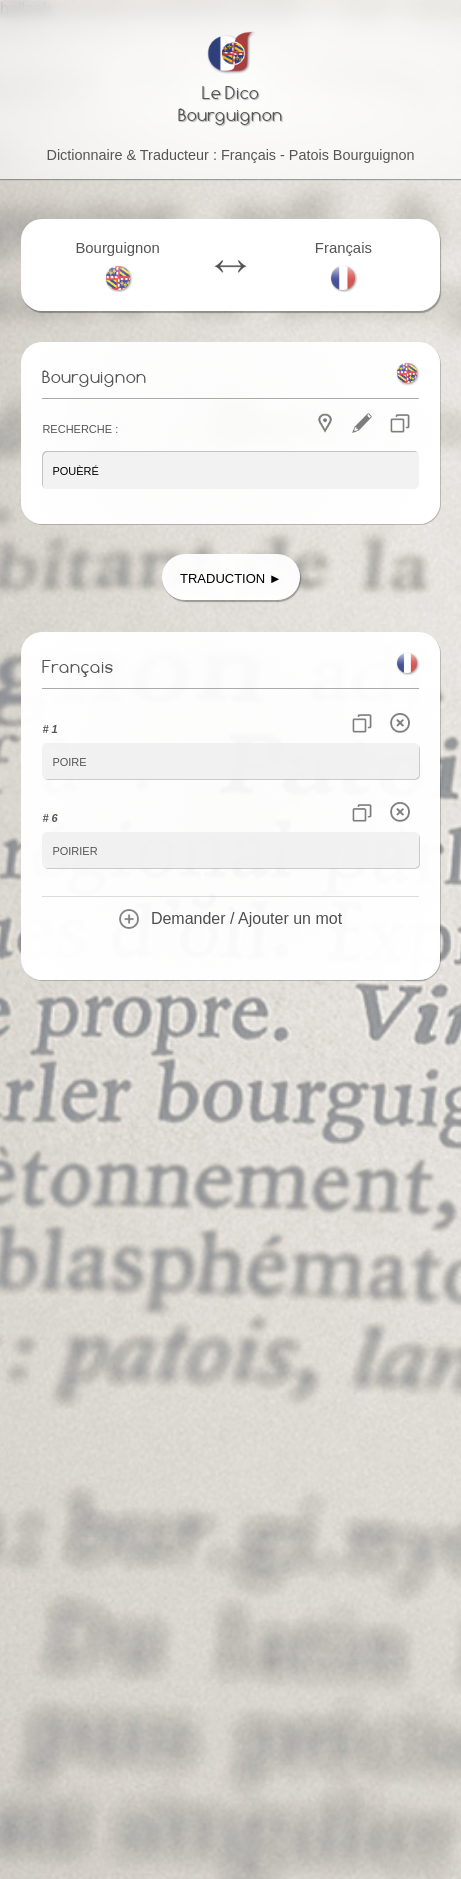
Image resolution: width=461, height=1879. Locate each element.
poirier (74, 849)
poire (69, 760)
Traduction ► (231, 576)
